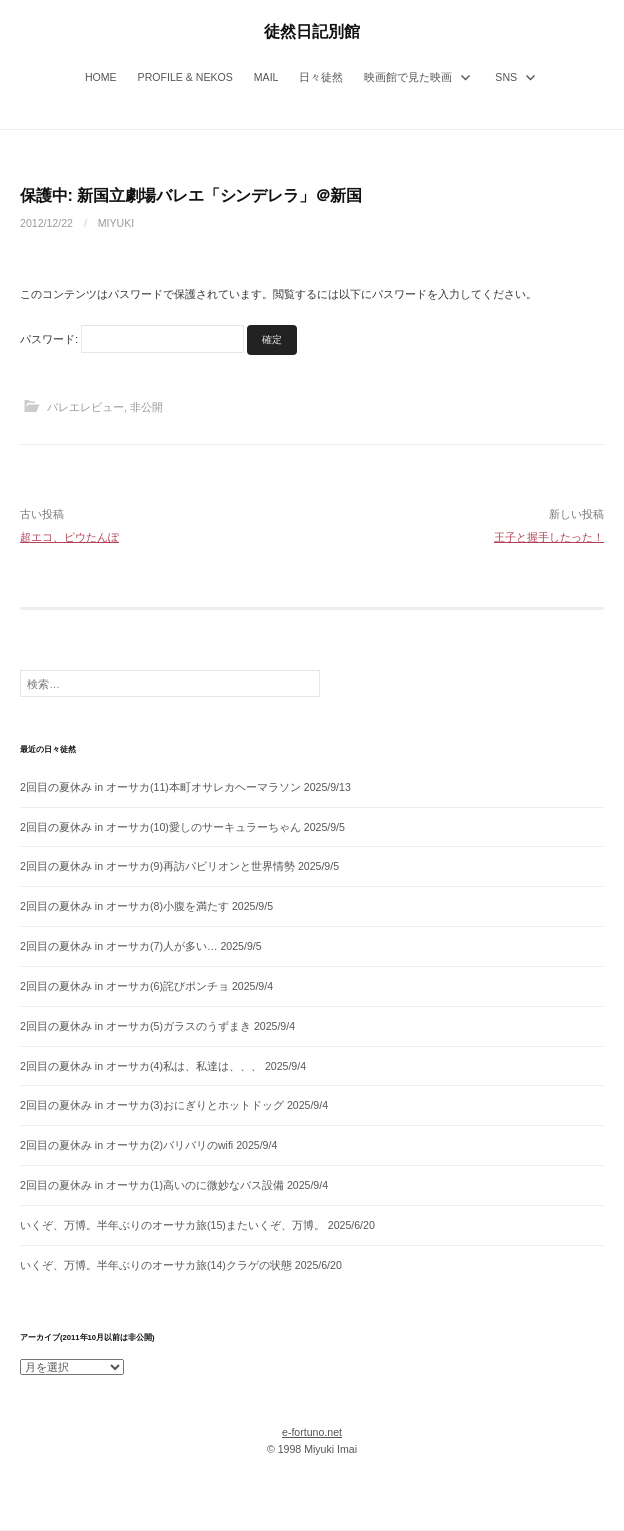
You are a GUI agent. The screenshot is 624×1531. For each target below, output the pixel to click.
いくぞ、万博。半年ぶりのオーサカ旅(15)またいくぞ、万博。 (172, 1225)
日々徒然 (321, 77)
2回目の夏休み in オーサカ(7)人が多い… (119, 946)
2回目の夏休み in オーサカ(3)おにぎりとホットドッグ (152, 1105)
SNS (506, 77)
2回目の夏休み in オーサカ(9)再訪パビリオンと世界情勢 (157, 866)
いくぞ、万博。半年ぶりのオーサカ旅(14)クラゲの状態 (156, 1265)
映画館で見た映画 (408, 77)
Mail (266, 77)
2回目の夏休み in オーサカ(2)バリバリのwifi (126, 1145)
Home (101, 77)
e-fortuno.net (312, 1432)
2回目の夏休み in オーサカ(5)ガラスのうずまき (135, 1026)
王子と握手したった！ (549, 537)
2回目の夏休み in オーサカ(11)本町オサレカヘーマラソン (160, 787)
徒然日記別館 (311, 31)
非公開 (146, 407)
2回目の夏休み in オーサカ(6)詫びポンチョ (124, 986)
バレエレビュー (85, 407)
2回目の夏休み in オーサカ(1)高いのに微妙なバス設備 (152, 1185)
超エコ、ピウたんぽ (69, 537)
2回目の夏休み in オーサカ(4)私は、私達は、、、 (141, 1066)
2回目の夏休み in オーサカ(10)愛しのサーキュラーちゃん (160, 827)
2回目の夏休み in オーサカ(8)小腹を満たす (124, 906)
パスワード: (132, 339)
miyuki (116, 223)
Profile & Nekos (185, 77)
